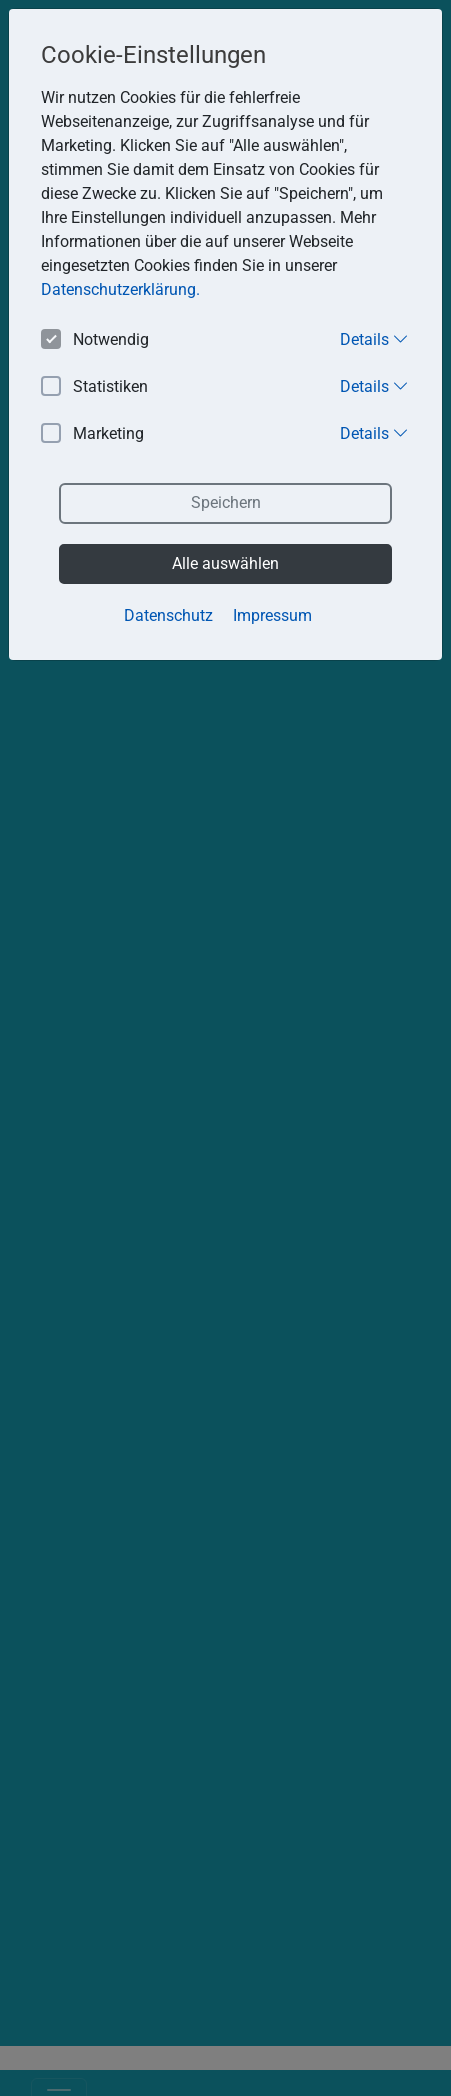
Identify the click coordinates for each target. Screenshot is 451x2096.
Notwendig (95, 340)
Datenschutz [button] (168, 615)
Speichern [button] (226, 502)
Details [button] (374, 339)
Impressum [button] (272, 615)
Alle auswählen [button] (225, 563)
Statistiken (94, 387)
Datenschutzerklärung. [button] (120, 289)
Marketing (92, 434)
